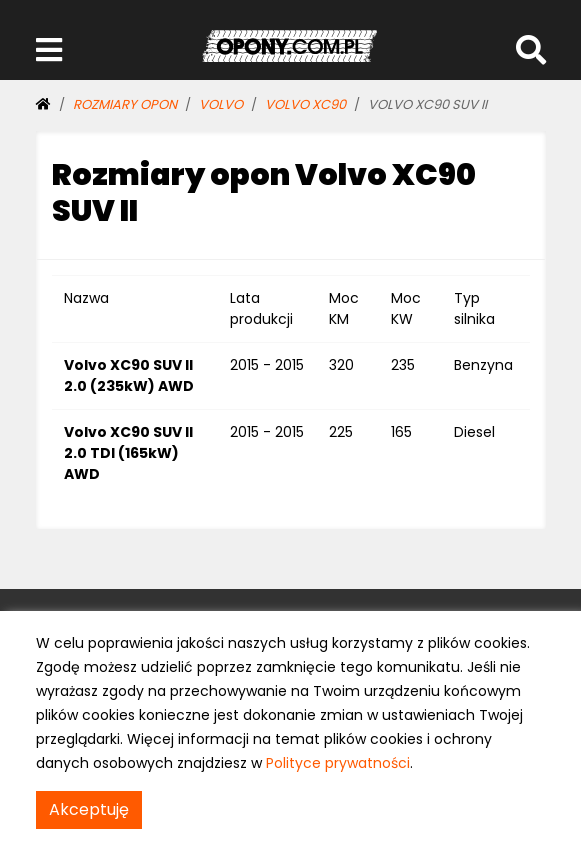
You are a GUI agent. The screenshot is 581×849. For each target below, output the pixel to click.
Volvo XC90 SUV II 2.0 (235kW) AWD (129, 375)
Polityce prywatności (338, 763)
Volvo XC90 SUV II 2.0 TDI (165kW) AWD (128, 453)
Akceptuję (89, 809)
